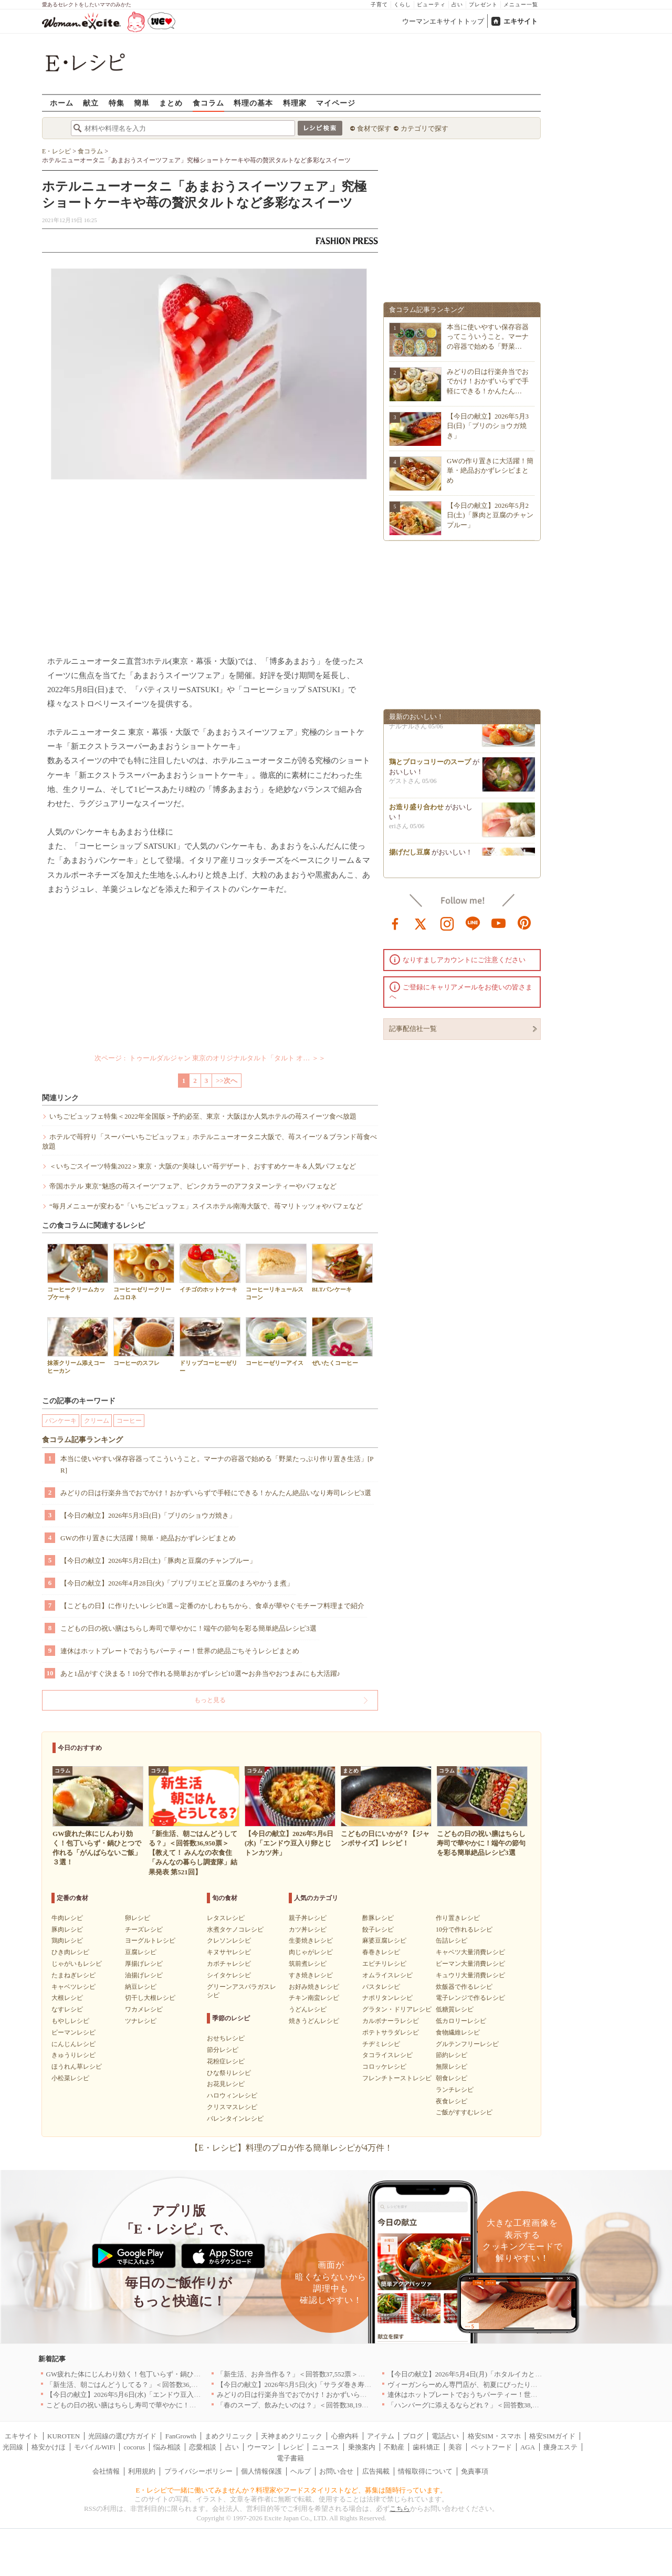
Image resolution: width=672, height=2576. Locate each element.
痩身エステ (560, 2447)
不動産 (394, 2447)
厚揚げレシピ (144, 1963)
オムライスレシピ (387, 1975)
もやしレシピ (70, 2021)
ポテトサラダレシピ (390, 2032)
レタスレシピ (226, 1918)
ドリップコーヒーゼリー (210, 1345)
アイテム (380, 2436)
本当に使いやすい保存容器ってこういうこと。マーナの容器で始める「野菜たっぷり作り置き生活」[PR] (217, 1464)
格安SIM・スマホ (494, 2436)
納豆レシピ (140, 1986)
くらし (402, 4)
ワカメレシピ (144, 2009)
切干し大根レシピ (150, 1997)
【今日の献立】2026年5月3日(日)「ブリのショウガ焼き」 (148, 1515)
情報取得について (425, 2471)
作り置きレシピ (458, 1918)
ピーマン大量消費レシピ (470, 1963)
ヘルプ (300, 2471)
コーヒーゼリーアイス (276, 1341)
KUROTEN (63, 2436)
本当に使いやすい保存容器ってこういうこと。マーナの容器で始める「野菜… (488, 336)
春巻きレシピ (381, 1952)
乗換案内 (361, 2447)
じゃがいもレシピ (76, 1963)
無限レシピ (451, 2066)
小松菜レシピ (70, 2078)
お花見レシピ (226, 2084)
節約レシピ (451, 2055)
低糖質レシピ (455, 2009)
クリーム (96, 1420)
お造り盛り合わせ (416, 810)
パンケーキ (61, 1420)
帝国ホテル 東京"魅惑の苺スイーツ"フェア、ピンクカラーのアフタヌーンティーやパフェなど (193, 1186)
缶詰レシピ (451, 1940)
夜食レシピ (451, 2101)
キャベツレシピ (73, 1986)
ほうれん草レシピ (76, 2066)
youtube (499, 923)
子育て (379, 4)
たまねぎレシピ (73, 1975)
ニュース (325, 2447)
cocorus (134, 2447)
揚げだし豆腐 (409, 855)
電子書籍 (290, 2458)
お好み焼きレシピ (314, 1986)
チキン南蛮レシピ (314, 1997)
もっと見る (210, 1700)
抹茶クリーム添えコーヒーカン (77, 1345)
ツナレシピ (140, 2021)
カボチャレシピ (229, 1963)
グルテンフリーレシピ (467, 2044)
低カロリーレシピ (461, 2021)
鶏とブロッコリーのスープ (430, 765)
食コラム (208, 103)
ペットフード (491, 2447)
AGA (527, 2447)
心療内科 (345, 2436)
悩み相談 (167, 2447)
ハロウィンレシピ (232, 2095)
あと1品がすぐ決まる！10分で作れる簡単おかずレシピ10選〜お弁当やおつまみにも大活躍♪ (200, 1673)
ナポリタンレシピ (387, 1997)
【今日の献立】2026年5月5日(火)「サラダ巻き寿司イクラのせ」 (315, 2385)
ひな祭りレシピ (229, 2073)
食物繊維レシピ (458, 2032)
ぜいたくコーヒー (342, 1341)
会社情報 (106, 2471)
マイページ (335, 103)
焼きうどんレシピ (314, 2021)
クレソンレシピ (229, 1940)
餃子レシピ (378, 1929)
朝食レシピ (451, 2078)
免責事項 (474, 2471)
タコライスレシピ (387, 2055)
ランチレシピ (455, 2089)
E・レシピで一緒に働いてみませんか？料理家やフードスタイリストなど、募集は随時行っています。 (291, 2490)
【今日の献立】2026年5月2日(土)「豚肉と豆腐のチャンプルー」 (158, 1561)
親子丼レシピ (308, 1918)
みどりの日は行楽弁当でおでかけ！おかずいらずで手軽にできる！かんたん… (488, 381)
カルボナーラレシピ (390, 2021)
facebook (395, 923)
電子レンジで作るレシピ (470, 1997)
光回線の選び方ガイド (122, 2436)
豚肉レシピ (67, 1929)
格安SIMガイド (552, 2436)
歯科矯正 (426, 2447)
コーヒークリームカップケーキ (77, 1272)
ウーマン (261, 2447)
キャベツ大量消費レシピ (470, 1952)
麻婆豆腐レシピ (384, 1940)
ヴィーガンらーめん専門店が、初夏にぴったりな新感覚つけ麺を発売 (493, 2385)
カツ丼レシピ (308, 1929)
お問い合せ (336, 2471)
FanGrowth (180, 2436)
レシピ (293, 2447)
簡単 (142, 103)
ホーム (62, 103)
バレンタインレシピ (235, 2118)
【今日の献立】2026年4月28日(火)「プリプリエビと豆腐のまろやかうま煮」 (176, 1583)
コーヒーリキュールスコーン (276, 1272)
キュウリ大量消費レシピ (470, 1975)
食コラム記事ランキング (82, 1440)
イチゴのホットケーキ (210, 1268)
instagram (447, 923)
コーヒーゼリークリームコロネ (143, 1272)
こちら (400, 2508)
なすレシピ (67, 2009)
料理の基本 (253, 103)
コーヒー (129, 1420)
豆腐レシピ (140, 1952)
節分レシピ (222, 2049)
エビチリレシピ (384, 1963)
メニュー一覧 (520, 4)
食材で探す (374, 128)
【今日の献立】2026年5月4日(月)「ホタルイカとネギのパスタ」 (485, 2374)
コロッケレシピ (384, 2066)
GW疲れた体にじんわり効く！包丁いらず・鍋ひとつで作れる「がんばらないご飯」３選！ (185, 2374)
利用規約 (141, 2471)
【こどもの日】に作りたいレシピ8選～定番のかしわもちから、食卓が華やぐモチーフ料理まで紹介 (212, 1606)
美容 (455, 2447)
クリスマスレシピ (232, 2107)
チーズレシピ (144, 1929)
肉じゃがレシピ (311, 1952)
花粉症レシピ (226, 2061)
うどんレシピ (308, 2009)
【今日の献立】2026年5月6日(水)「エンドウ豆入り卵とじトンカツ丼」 (154, 2394)
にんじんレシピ (73, 2044)
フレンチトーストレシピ (397, 2078)
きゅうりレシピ (73, 2055)
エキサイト (520, 21)
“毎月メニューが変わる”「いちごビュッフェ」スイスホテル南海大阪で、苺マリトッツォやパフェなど (206, 1206)
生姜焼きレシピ (311, 1940)
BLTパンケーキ (342, 1268)
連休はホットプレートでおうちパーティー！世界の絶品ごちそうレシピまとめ (179, 1651)
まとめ (171, 103)
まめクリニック (229, 2436)
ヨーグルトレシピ (150, 1940)
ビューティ (431, 4)
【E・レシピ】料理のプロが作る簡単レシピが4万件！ (291, 2147)
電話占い (445, 2436)
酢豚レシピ (378, 1918)
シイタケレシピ (229, 1975)
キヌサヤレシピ (229, 1952)
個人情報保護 (261, 2471)
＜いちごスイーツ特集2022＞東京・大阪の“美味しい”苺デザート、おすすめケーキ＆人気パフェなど (202, 1166)
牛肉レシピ (67, 1918)
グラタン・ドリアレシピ (397, 2009)
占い (457, 4)
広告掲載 (376, 2471)
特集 (116, 103)
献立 (91, 103)
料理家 (295, 103)
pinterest (524, 923)
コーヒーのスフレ (143, 1341)
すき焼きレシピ (311, 1975)
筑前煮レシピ (308, 1963)
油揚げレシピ (144, 1975)
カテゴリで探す (424, 128)
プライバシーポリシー (198, 2471)
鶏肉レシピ (67, 1940)
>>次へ (226, 1080)
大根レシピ (67, 1997)
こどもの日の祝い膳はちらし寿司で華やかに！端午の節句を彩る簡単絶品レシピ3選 (188, 1628)
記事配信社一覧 (413, 1029)
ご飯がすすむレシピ (464, 2112)
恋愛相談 (202, 2447)
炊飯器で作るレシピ (464, 1986)
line (473, 923)
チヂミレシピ (381, 2044)
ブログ (413, 2436)
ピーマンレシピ (73, 2032)
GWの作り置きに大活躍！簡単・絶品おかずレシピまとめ (148, 1538)
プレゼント (483, 4)
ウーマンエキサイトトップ (443, 21)
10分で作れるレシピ (464, 1929)
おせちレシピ (226, 2038)
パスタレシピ (381, 1986)
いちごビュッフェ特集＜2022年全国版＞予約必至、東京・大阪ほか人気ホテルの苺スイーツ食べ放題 (202, 1116)
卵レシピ (137, 1918)
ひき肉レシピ (70, 1952)
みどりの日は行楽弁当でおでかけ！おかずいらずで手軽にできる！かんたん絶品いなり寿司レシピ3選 (215, 1493)
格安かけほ (49, 2447)
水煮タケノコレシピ (235, 1929)
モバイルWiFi (94, 2447)
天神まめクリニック (291, 2436)
